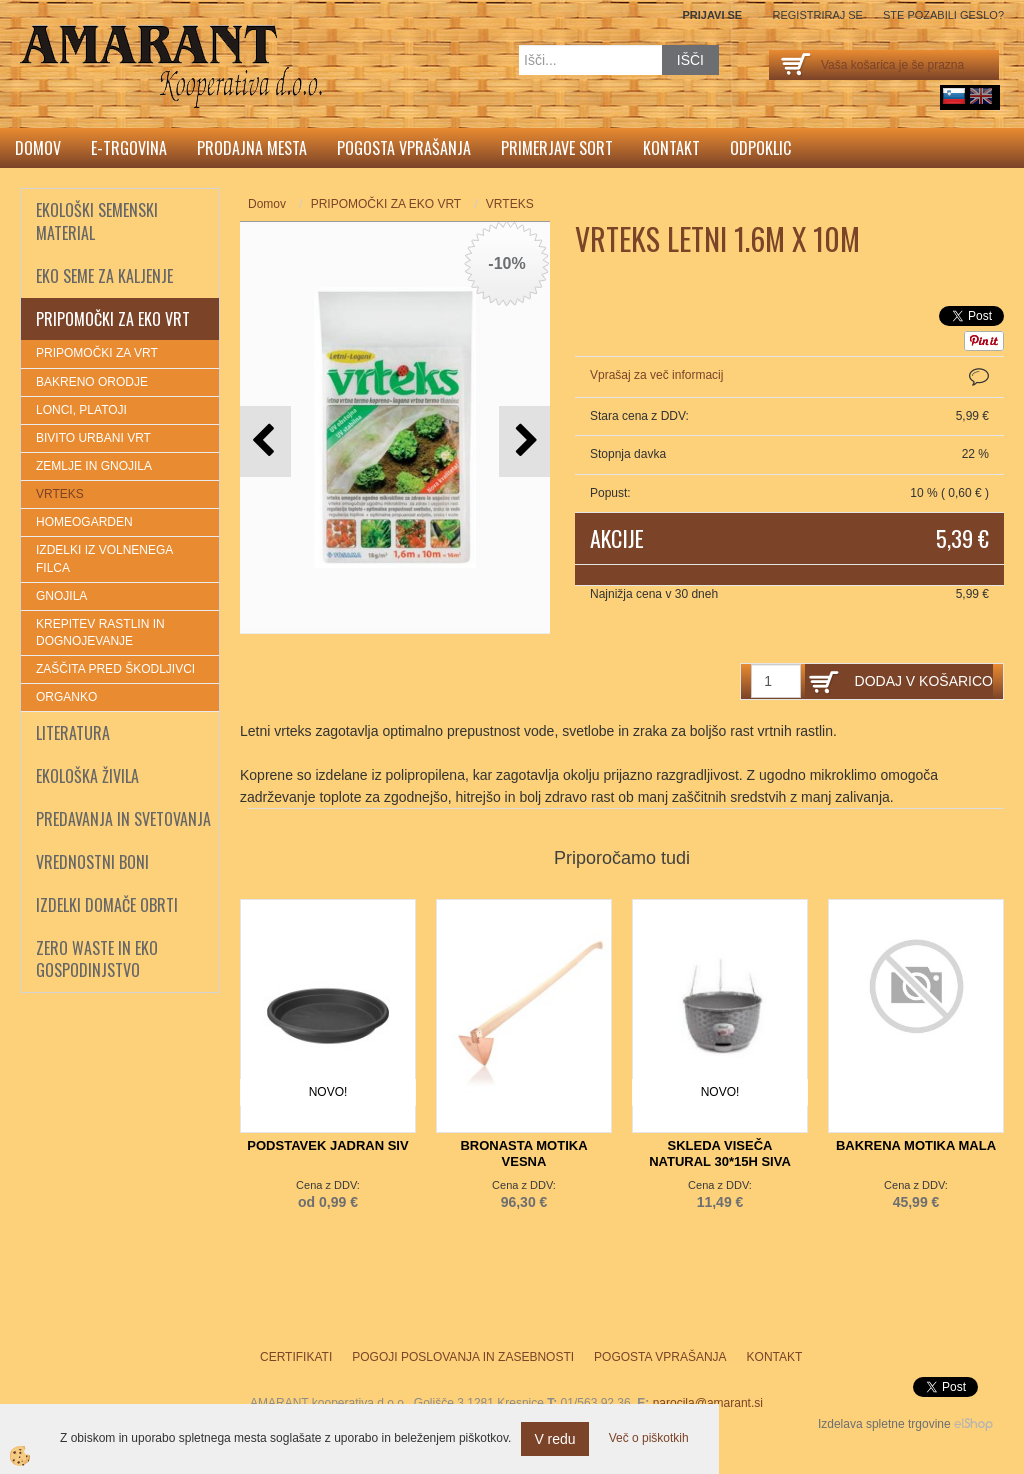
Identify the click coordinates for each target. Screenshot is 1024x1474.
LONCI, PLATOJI (81, 410)
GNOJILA (61, 596)
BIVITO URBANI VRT (93, 438)
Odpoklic (760, 148)
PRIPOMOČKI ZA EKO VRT (386, 204)
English (981, 96)
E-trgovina (129, 148)
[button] (524, 441)
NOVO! (328, 1092)
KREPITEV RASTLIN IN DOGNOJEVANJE (100, 632)
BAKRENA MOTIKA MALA (916, 1145)
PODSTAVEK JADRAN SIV (327, 1145)
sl (954, 96)
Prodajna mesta (252, 148)
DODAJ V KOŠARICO (924, 681)
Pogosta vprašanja (404, 148)
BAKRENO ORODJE (92, 382)
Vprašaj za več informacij (656, 375)
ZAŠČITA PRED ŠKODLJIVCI (115, 669)
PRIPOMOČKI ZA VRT (97, 353)
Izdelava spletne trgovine (884, 1424)
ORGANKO (66, 697)
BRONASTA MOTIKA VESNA (523, 1153)
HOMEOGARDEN (84, 522)
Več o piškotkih (649, 1438)
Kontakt (671, 148)
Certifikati (296, 1357)
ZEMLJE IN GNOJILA (94, 466)
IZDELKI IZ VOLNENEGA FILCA (104, 558)
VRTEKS (60, 494)
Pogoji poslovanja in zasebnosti (463, 1357)
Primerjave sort (557, 148)
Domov (38, 148)
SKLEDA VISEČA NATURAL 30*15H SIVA (720, 1153)
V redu (554, 1439)
